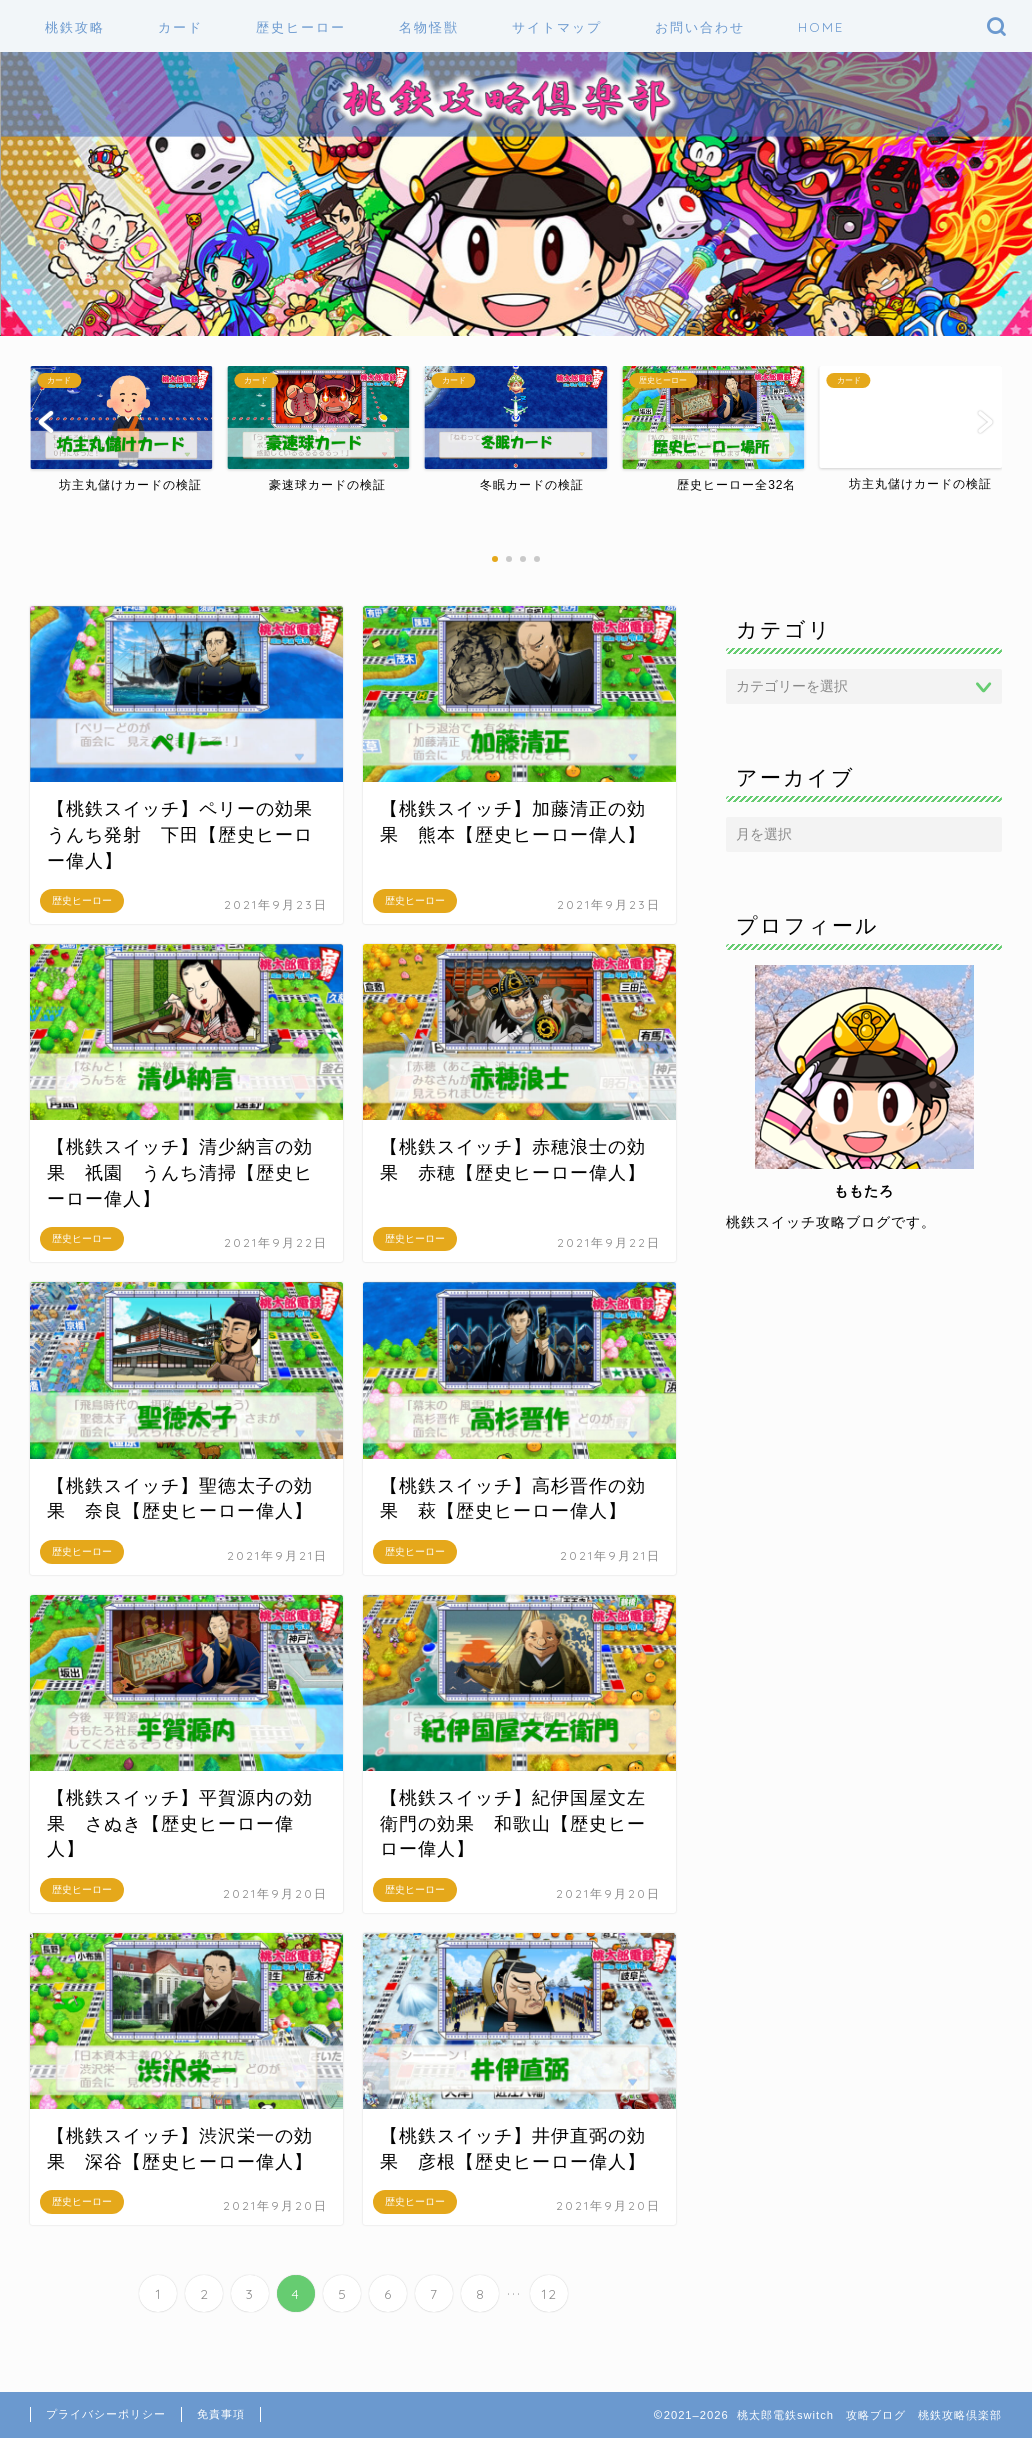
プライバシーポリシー (106, 2414)
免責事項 (221, 2414)
